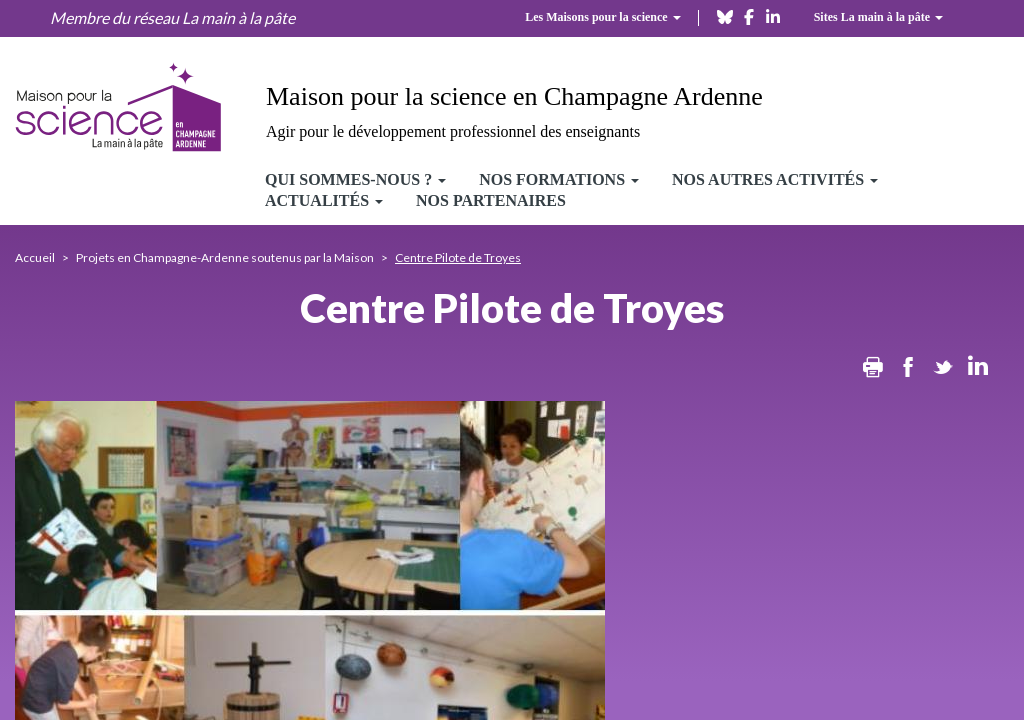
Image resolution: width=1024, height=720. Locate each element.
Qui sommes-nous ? (355, 179)
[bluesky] (725, 15)
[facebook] (749, 15)
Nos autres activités (775, 179)
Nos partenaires (491, 200)
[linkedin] (773, 15)
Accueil (35, 257)
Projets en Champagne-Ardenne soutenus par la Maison (225, 257)
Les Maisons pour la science (602, 17)
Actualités (324, 200)
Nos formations (559, 179)
